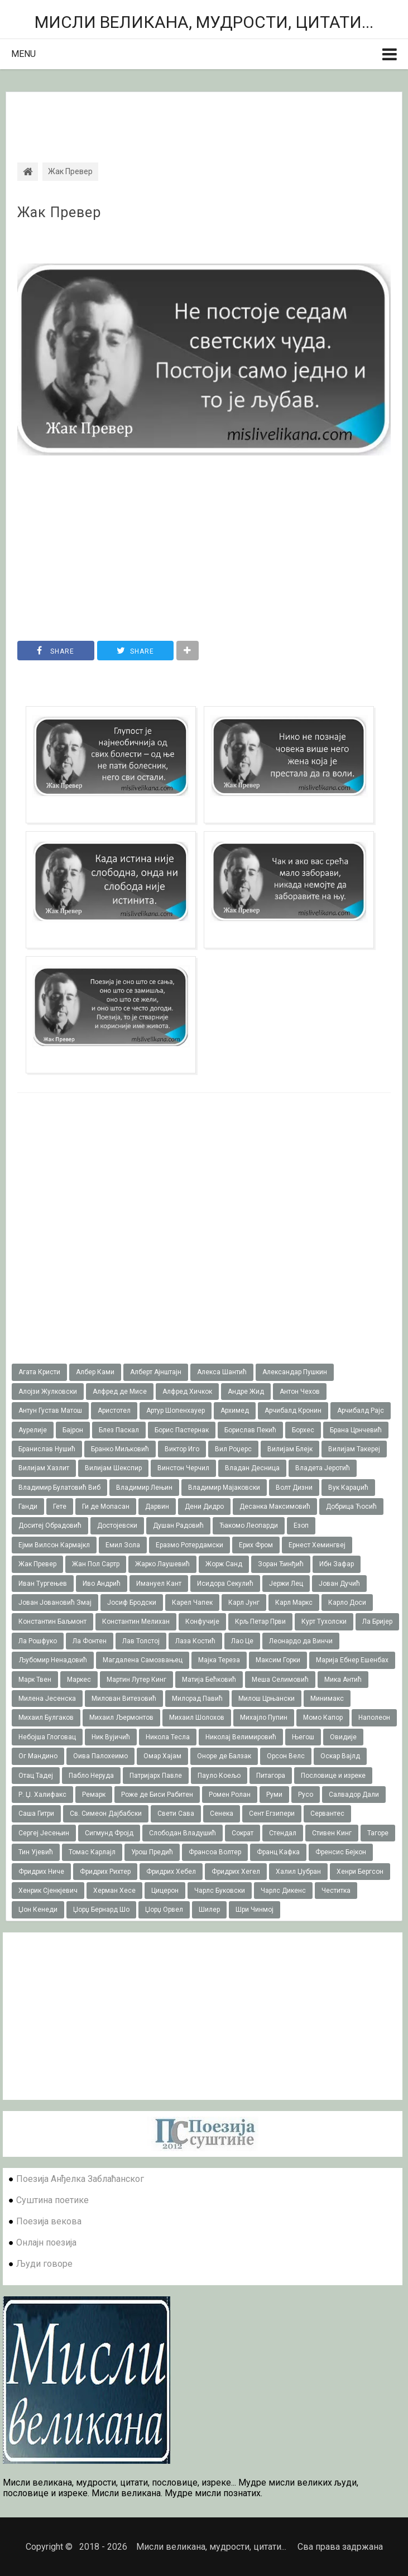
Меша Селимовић (280, 1679)
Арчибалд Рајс (360, 1410)
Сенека (221, 1813)
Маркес (79, 1679)
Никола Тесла (168, 1737)
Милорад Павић (197, 1698)
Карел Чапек (192, 1602)
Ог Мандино (37, 1756)
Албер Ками (95, 1372)
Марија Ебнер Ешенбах (352, 1660)
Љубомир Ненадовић (52, 1660)
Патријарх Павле (155, 1775)
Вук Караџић (348, 1487)
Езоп (301, 1525)
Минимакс (327, 1698)
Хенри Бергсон (360, 1871)
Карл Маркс (294, 1602)
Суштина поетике (52, 2200)
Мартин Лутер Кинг (136, 1679)
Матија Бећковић (209, 1679)
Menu (23, 54)
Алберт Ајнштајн (155, 1372)
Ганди (27, 1506)
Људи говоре (44, 2263)
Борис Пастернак (182, 1430)
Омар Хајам (162, 1756)
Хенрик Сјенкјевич (48, 1890)
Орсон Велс (286, 1756)
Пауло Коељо (219, 1775)
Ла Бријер (377, 1621)
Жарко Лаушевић (162, 1564)
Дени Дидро (204, 1506)
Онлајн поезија (46, 2242)
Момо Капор (323, 1717)
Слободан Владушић (182, 1833)
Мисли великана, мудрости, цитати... (204, 22)
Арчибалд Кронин (293, 1410)
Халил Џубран (298, 1871)
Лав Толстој (141, 1641)
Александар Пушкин (294, 1372)
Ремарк (93, 1794)
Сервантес (327, 1813)
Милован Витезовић (124, 1698)
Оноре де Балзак (224, 1756)
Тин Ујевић (35, 1852)
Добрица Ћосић (351, 1506)
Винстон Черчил (183, 1468)
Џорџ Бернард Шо (101, 1909)
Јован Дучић (339, 1583)
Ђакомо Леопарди (248, 1525)
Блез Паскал (119, 1430)
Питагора (270, 1775)
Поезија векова (48, 2221)
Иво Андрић (102, 1583)
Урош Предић (152, 1852)
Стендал (282, 1833)
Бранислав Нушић (46, 1449)
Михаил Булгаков (46, 1717)
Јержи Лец (286, 1583)
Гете (59, 1506)
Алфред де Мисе (120, 1391)
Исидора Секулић (225, 1583)
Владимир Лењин (144, 1487)
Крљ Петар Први (260, 1621)
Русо (305, 1794)
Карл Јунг (244, 1602)
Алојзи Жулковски (47, 1391)
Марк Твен (34, 1679)
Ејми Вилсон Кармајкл (54, 1545)
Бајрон (73, 1430)
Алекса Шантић (222, 1372)
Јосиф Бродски (131, 1602)
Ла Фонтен (90, 1641)
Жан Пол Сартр (95, 1564)
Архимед (234, 1410)
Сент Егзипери (272, 1813)
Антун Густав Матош (50, 1410)
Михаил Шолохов (196, 1717)
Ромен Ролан (230, 1794)
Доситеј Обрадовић (49, 1525)
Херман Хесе (114, 1890)
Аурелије (32, 1430)
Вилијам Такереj (354, 1449)
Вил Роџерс (233, 1449)
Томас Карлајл (92, 1852)
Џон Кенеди (37, 1909)
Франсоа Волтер (215, 1852)
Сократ (242, 1833)
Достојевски (117, 1525)
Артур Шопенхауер (175, 1410)
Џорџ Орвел (164, 1909)
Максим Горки (278, 1660)
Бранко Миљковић (120, 1449)
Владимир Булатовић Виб (59, 1487)
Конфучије (202, 1621)
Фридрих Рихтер (105, 1871)
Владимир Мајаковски (224, 1487)
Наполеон (374, 1717)
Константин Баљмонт (52, 1621)
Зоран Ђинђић (281, 1564)
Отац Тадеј (35, 1775)
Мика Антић (343, 1679)
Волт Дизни (294, 1487)
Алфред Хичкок (187, 1391)
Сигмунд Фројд (109, 1833)
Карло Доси (347, 1602)
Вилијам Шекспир (113, 1468)
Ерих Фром (256, 1545)
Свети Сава (175, 1813)
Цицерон (165, 1890)
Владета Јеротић (322, 1468)
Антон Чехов (300, 1391)
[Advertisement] (204, 117)
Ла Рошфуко (37, 1641)
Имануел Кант (158, 1583)
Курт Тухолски (324, 1621)
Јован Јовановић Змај (55, 1602)
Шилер (209, 1909)
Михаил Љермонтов (121, 1717)
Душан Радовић (178, 1525)
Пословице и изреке (333, 1775)
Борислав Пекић (250, 1430)
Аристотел (114, 1410)
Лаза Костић (195, 1641)
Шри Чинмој (254, 1909)
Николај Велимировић (240, 1737)
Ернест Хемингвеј (317, 1545)
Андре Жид (246, 1391)
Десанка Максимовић (274, 1506)
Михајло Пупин (263, 1717)
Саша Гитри (36, 1813)
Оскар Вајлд (340, 1756)
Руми (274, 1794)
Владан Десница (252, 1468)
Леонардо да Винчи (301, 1641)
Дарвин (157, 1506)
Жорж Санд (223, 1564)
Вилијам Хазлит (43, 1468)
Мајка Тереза (219, 1660)
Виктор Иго (182, 1449)
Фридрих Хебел (171, 1871)
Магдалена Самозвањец (143, 1660)
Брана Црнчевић (356, 1430)
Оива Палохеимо (100, 1756)
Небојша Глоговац (47, 1737)
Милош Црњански (266, 1698)
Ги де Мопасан (105, 1506)
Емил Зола (122, 1545)
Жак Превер (59, 213)
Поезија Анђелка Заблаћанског (80, 2179)
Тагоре (377, 1833)
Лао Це (242, 1641)
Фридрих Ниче (41, 1871)
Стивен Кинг (332, 1833)
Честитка (336, 1890)
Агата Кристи (39, 1372)
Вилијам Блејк (290, 1449)
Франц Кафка (278, 1852)
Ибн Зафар (336, 1564)
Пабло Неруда (91, 1775)
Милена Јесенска (47, 1698)
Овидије (343, 1737)
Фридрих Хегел (236, 1871)
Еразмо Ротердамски (189, 1545)
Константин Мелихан (136, 1621)
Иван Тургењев (42, 1583)
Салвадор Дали (354, 1794)
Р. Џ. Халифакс (42, 1794)
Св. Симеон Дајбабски (106, 1813)
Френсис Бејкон (340, 1852)
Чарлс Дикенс (283, 1890)
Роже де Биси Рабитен (157, 1794)
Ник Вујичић (111, 1737)
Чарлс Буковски (219, 1890)
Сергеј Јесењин (43, 1833)
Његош (303, 1737)
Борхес (303, 1430)
